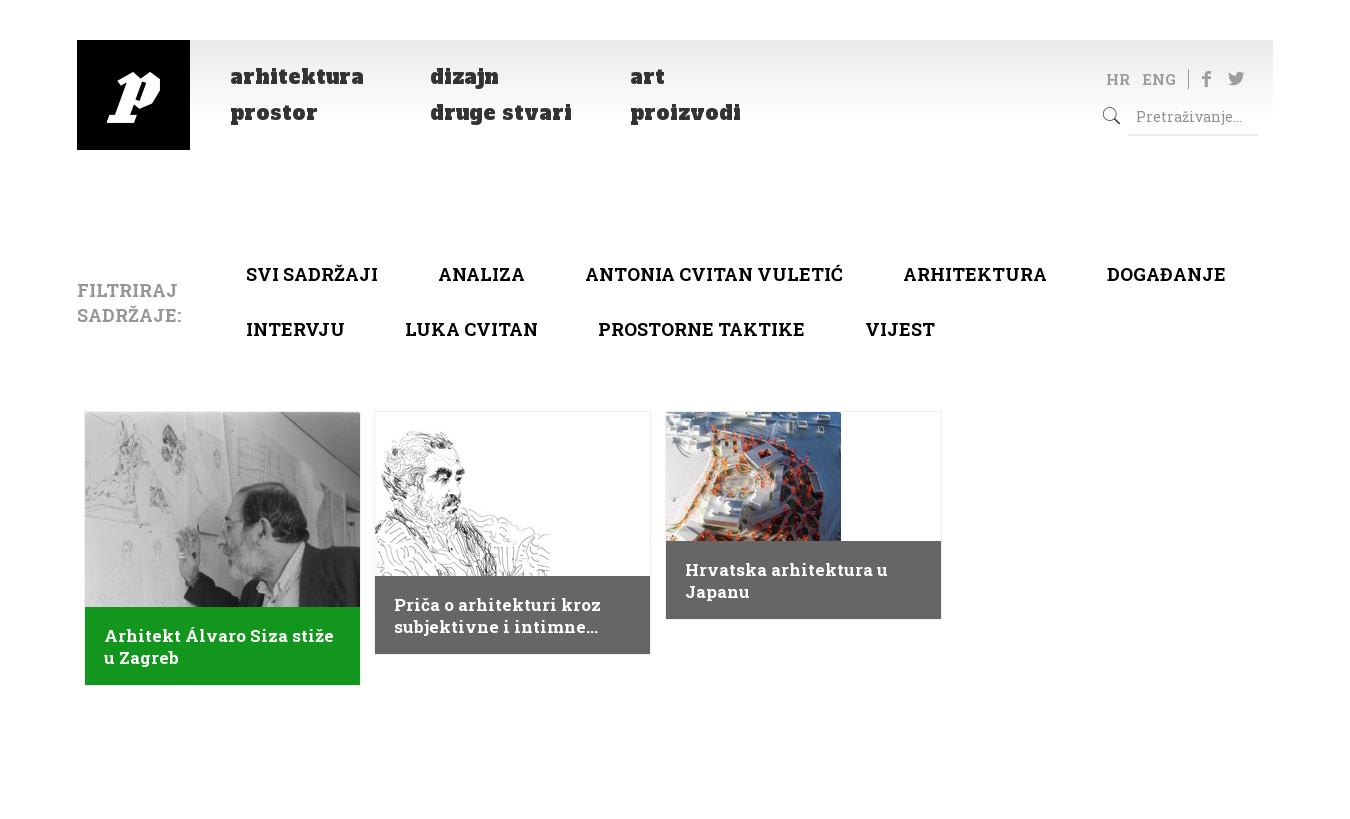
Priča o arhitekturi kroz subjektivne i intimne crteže (497, 616)
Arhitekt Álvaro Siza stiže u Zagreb (219, 647)
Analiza (481, 274)
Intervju (295, 329)
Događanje (1166, 274)
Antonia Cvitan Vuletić (714, 274)
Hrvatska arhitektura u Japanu (786, 581)
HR (1118, 79)
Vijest (900, 329)
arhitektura (975, 274)
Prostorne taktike (701, 329)
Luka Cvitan (471, 329)
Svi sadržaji (312, 274)
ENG (1159, 79)
